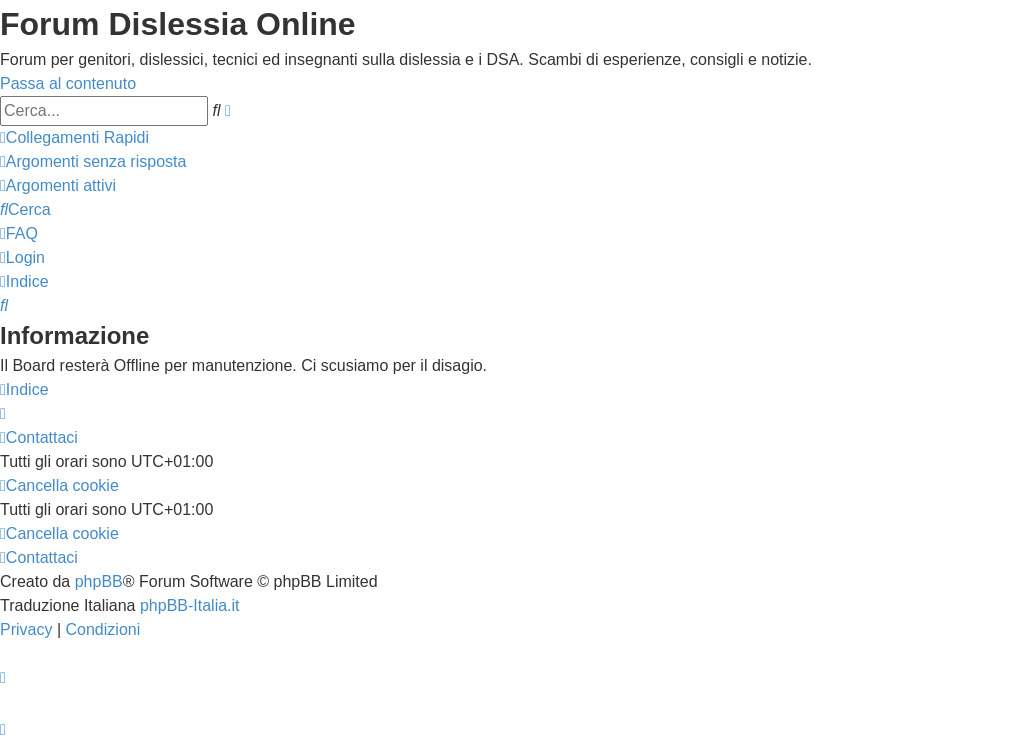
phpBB (99, 581)
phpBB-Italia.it (190, 605)
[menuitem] (93, 161)
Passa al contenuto (68, 83)
